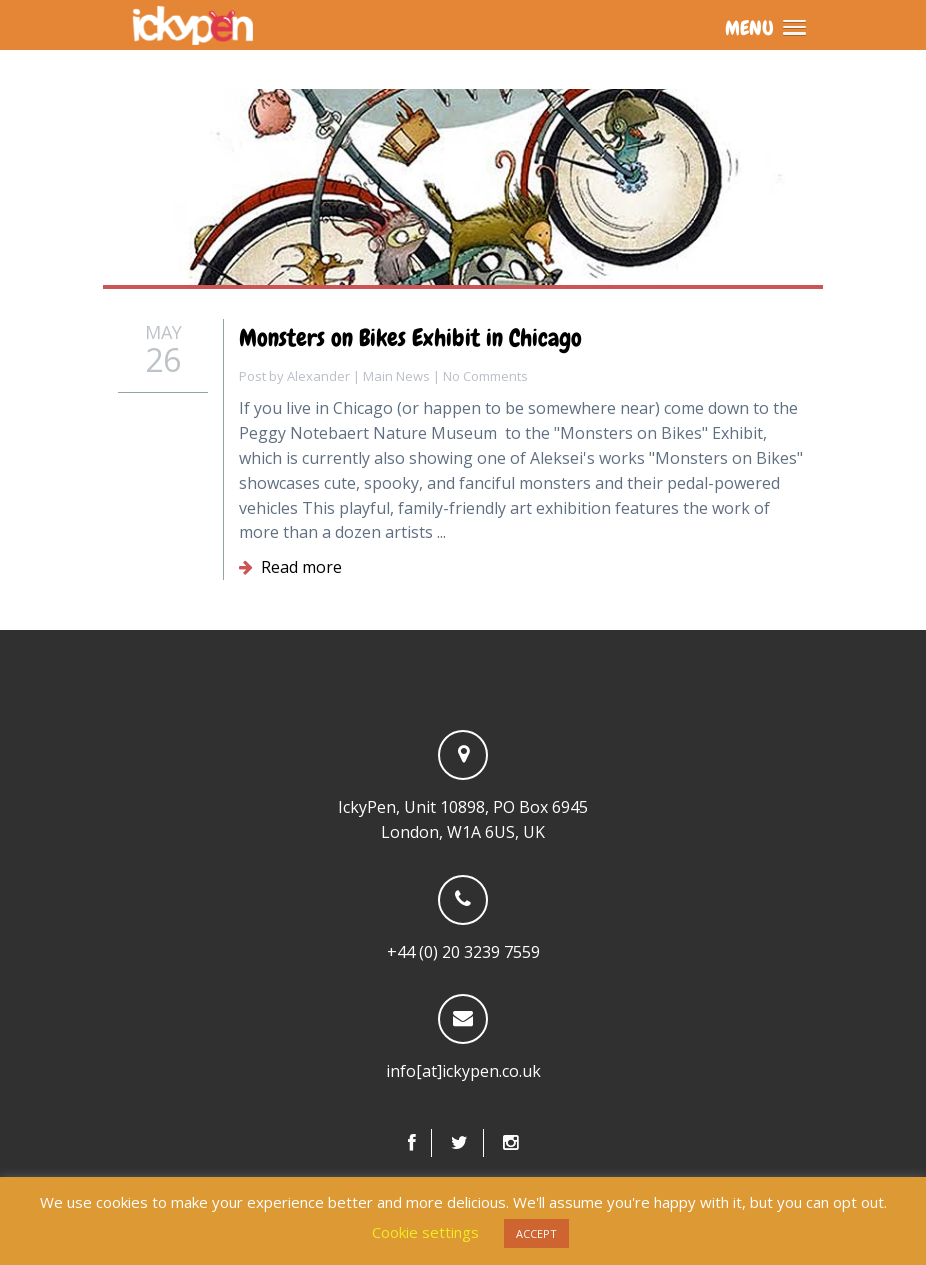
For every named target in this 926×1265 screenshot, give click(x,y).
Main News (396, 376)
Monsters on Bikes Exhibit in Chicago (410, 337)
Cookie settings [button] (425, 1232)
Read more (290, 567)
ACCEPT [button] (536, 1233)
